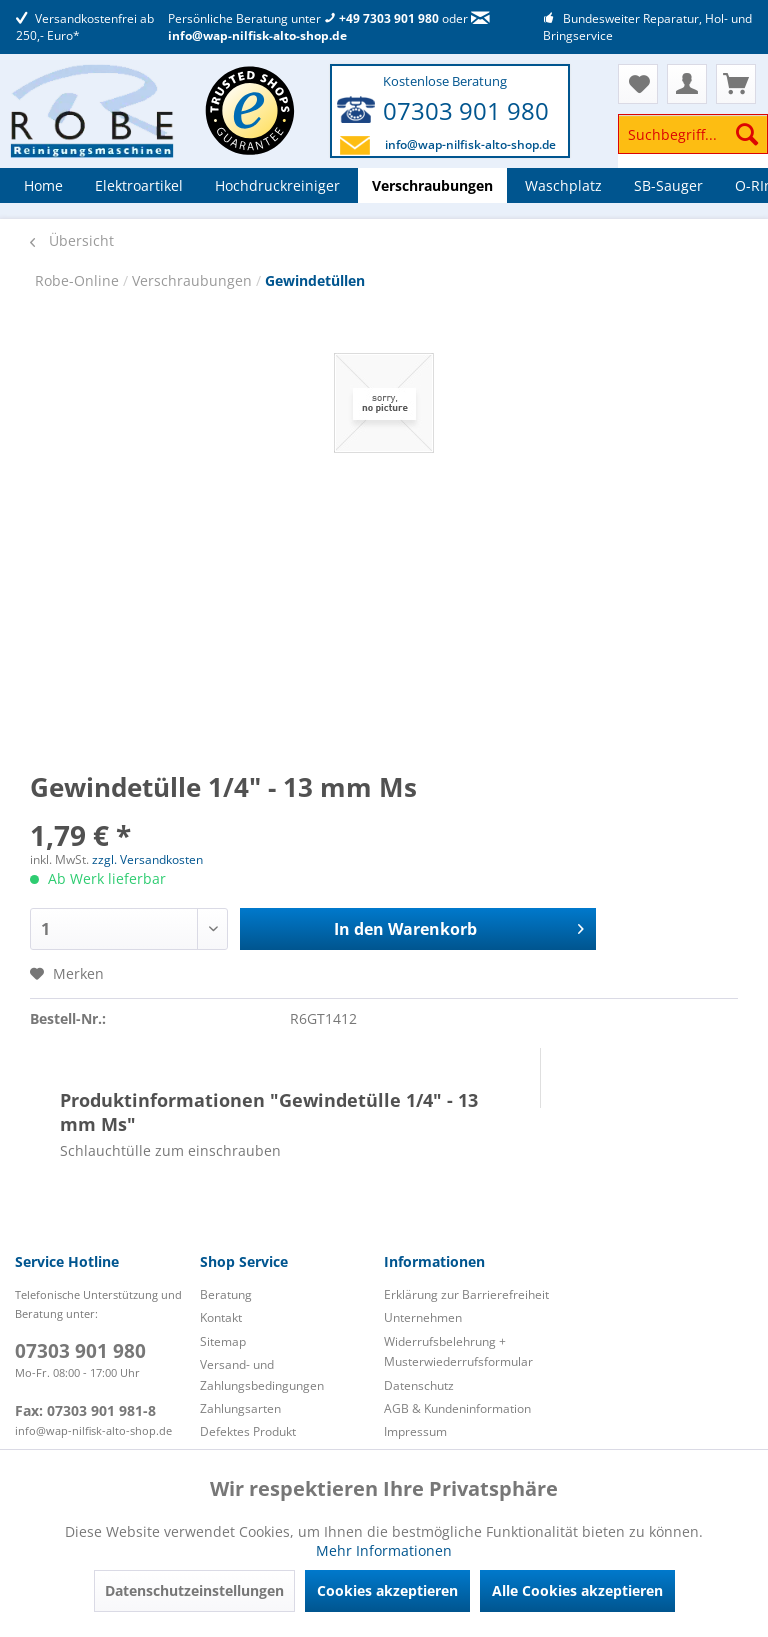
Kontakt (221, 1317)
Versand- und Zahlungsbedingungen (262, 1374)
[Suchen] (747, 134)
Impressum (415, 1431)
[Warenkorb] (736, 84)
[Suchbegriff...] (693, 134)
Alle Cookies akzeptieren (577, 1590)
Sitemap (223, 1341)
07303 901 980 (466, 110)
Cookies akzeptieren (387, 1590)
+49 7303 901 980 (381, 18)
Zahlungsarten (240, 1408)
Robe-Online (79, 280)
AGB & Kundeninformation (457, 1408)
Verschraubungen (194, 280)
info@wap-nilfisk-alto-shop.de (329, 28)
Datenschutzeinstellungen (194, 1590)
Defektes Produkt (248, 1431)
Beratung (226, 1294)
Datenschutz (419, 1385)
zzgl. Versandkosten (147, 859)
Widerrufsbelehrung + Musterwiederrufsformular (458, 1351)
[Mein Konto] (687, 84)
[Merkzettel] (638, 84)
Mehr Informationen (384, 1550)
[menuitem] (693, 143)
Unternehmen (423, 1317)
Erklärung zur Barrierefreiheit (466, 1294)
